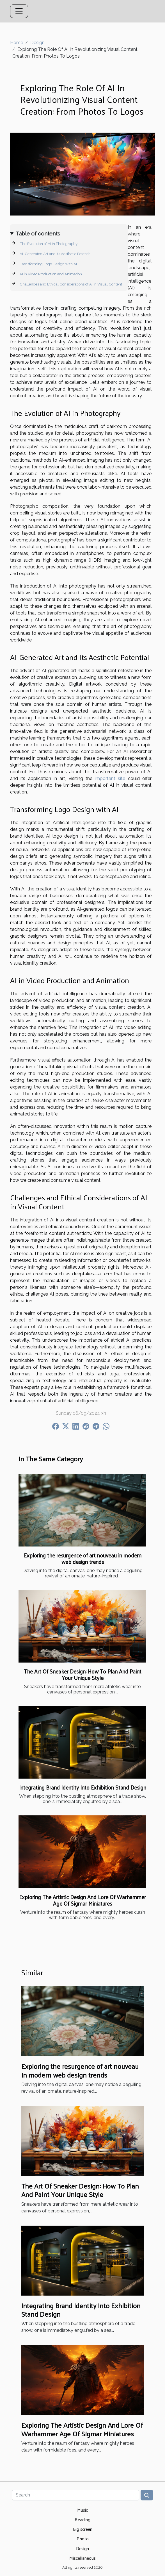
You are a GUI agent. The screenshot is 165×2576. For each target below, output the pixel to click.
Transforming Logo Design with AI (48, 264)
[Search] (75, 2495)
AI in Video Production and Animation (51, 274)
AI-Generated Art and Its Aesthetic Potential (56, 253)
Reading (82, 2519)
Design (37, 42)
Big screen (82, 2529)
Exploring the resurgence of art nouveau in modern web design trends (82, 1558)
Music (82, 2510)
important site (110, 778)
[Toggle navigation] (19, 11)
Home (16, 42)
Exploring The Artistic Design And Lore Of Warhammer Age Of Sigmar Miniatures (82, 1900)
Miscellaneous (82, 2558)
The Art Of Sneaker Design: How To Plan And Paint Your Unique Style (82, 1674)
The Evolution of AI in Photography (48, 243)
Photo (83, 2538)
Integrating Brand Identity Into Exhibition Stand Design (82, 1787)
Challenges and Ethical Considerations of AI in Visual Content (71, 284)
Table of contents (38, 233)
